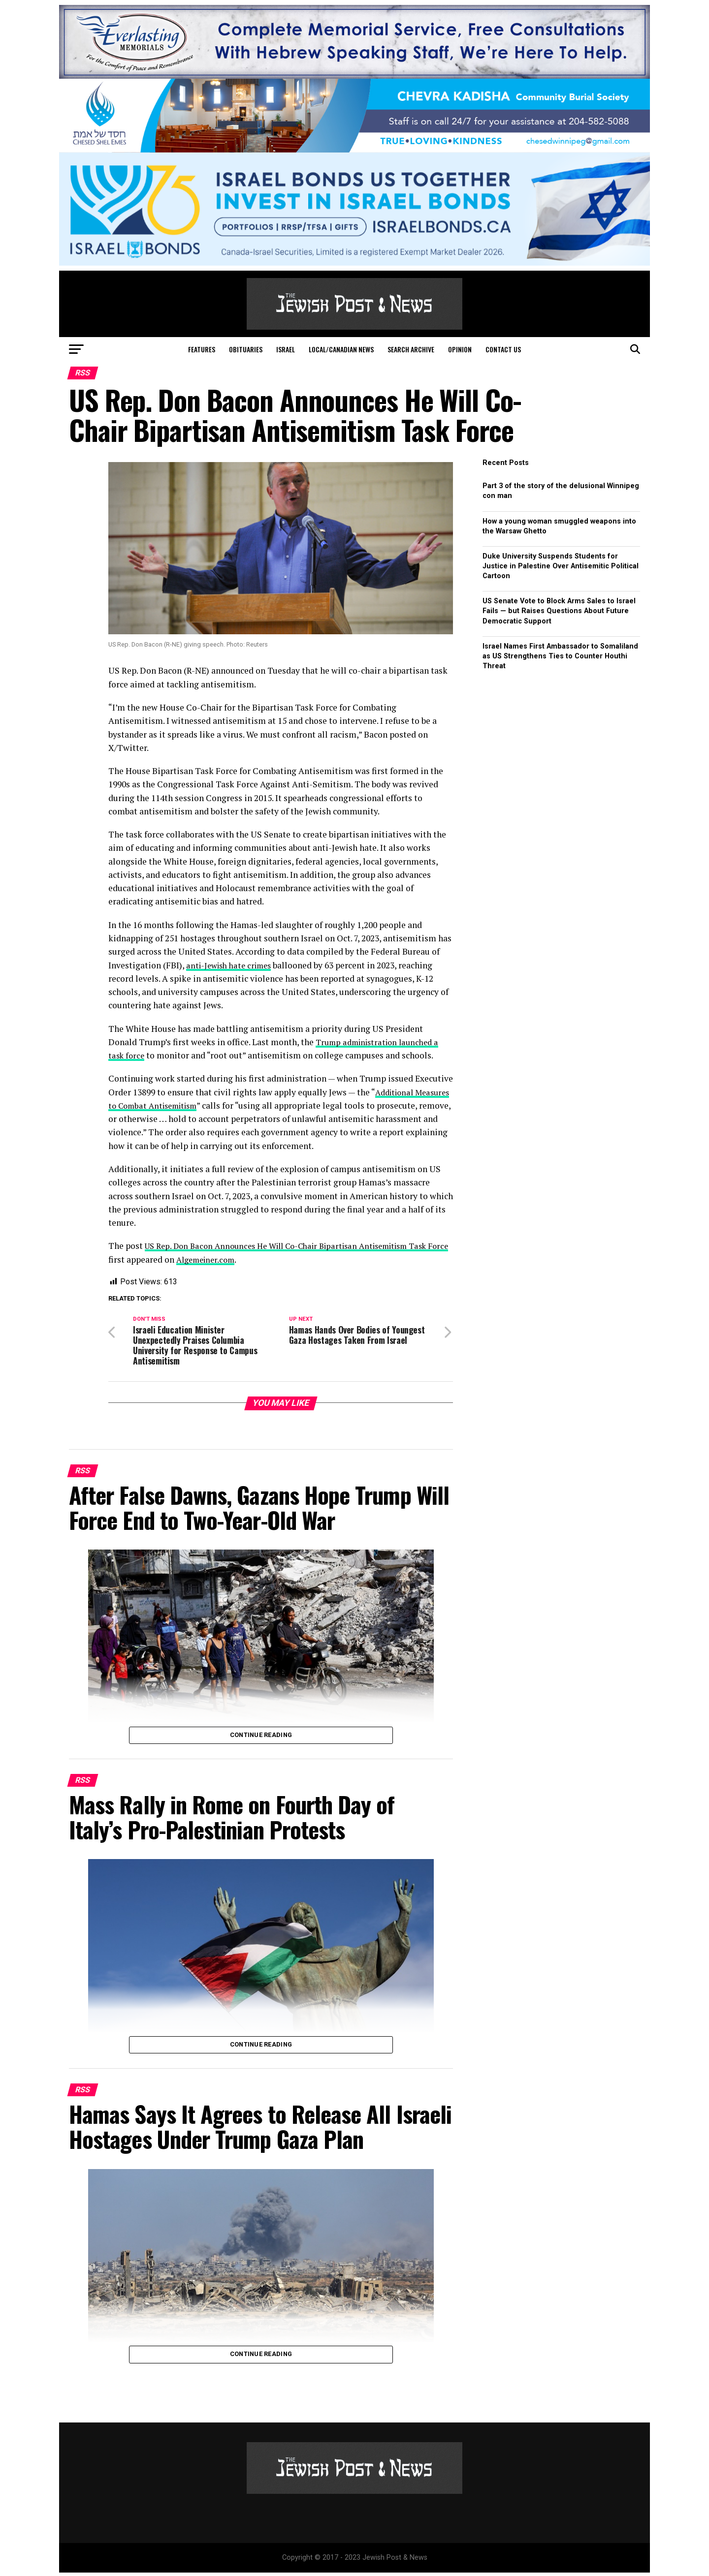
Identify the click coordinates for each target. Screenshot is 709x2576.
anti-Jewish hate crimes (232, 965)
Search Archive (410, 349)
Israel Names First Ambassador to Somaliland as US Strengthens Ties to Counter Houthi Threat (560, 656)
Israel (285, 349)
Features (201, 349)
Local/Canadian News (341, 349)
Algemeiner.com (232, 1259)
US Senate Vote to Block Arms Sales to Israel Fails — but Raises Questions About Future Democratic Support (559, 611)
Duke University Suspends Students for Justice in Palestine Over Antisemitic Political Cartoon (561, 566)
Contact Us (503, 349)
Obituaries (245, 349)
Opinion (460, 349)
